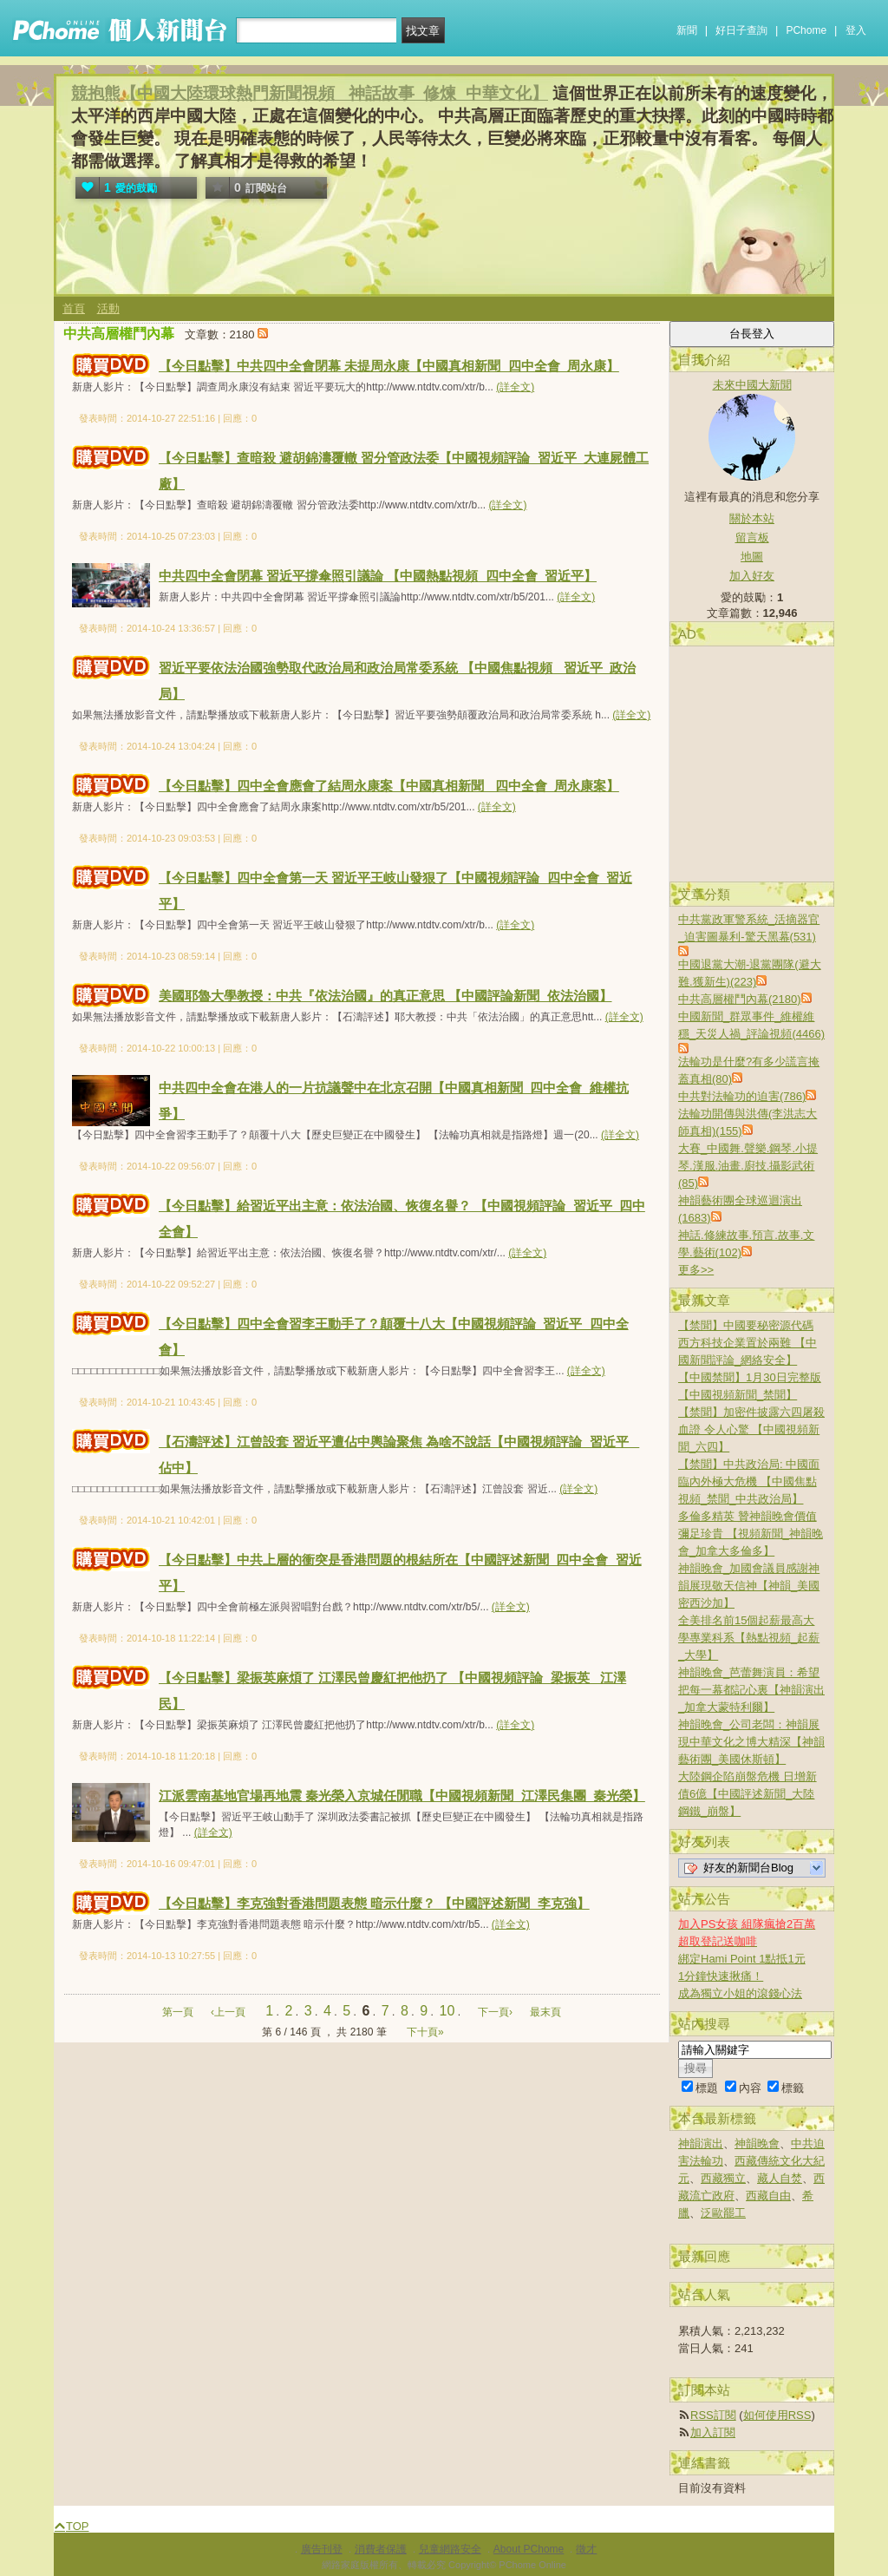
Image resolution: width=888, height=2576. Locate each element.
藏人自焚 (779, 2178)
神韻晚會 (757, 2143)
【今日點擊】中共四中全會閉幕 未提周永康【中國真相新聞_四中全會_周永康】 (389, 365)
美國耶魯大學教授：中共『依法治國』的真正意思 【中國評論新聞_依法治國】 (385, 995)
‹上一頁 (228, 2012)
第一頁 (177, 2012)
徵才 (586, 2549)
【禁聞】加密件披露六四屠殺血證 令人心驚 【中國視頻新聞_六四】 (751, 1429)
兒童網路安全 (450, 2549)
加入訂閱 (712, 2432)
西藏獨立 (723, 2178)
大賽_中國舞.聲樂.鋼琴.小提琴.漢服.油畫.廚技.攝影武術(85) (748, 1166)
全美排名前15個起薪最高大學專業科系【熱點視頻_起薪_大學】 (748, 1638)
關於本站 (751, 518)
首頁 (73, 308)
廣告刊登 (322, 2549)
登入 (856, 30)
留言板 (752, 537)
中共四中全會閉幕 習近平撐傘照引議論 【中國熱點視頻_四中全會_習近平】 (378, 575)
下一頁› (496, 2012)
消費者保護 (381, 2549)
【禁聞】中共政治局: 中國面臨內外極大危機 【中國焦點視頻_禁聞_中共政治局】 (748, 1481)
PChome (806, 30)
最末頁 (545, 2012)
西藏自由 (768, 2195)
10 (447, 2010)
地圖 (752, 556)
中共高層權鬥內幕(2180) (739, 999)
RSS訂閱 (713, 2415)
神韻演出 (700, 2143)
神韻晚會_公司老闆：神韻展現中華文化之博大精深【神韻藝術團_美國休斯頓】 (751, 1742)
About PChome (528, 2549)
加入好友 (751, 575)
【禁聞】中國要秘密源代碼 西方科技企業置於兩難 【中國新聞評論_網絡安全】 (747, 1343)
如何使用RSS (777, 2415)
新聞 (686, 30)
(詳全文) (515, 387)
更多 (696, 1269)
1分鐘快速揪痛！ (720, 1976)
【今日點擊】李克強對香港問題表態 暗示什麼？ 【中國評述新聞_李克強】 (374, 1903)
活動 (108, 308)
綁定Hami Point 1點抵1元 (742, 1958)
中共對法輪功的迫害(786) (742, 1096)
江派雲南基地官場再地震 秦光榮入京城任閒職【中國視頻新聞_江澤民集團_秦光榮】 (402, 1795)
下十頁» (425, 2032)
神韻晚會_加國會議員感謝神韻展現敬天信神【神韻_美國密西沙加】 (748, 1585)
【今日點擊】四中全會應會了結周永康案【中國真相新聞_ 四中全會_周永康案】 (389, 785)
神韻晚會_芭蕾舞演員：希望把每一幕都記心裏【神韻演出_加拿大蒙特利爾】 (751, 1690)
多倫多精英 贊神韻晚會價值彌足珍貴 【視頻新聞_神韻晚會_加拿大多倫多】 (750, 1533)
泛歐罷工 (723, 2212)
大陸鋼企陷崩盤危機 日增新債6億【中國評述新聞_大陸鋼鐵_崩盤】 (747, 1794)
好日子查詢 (741, 30)
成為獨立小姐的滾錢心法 (740, 1993)
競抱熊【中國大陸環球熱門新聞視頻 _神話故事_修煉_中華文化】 (309, 93)
